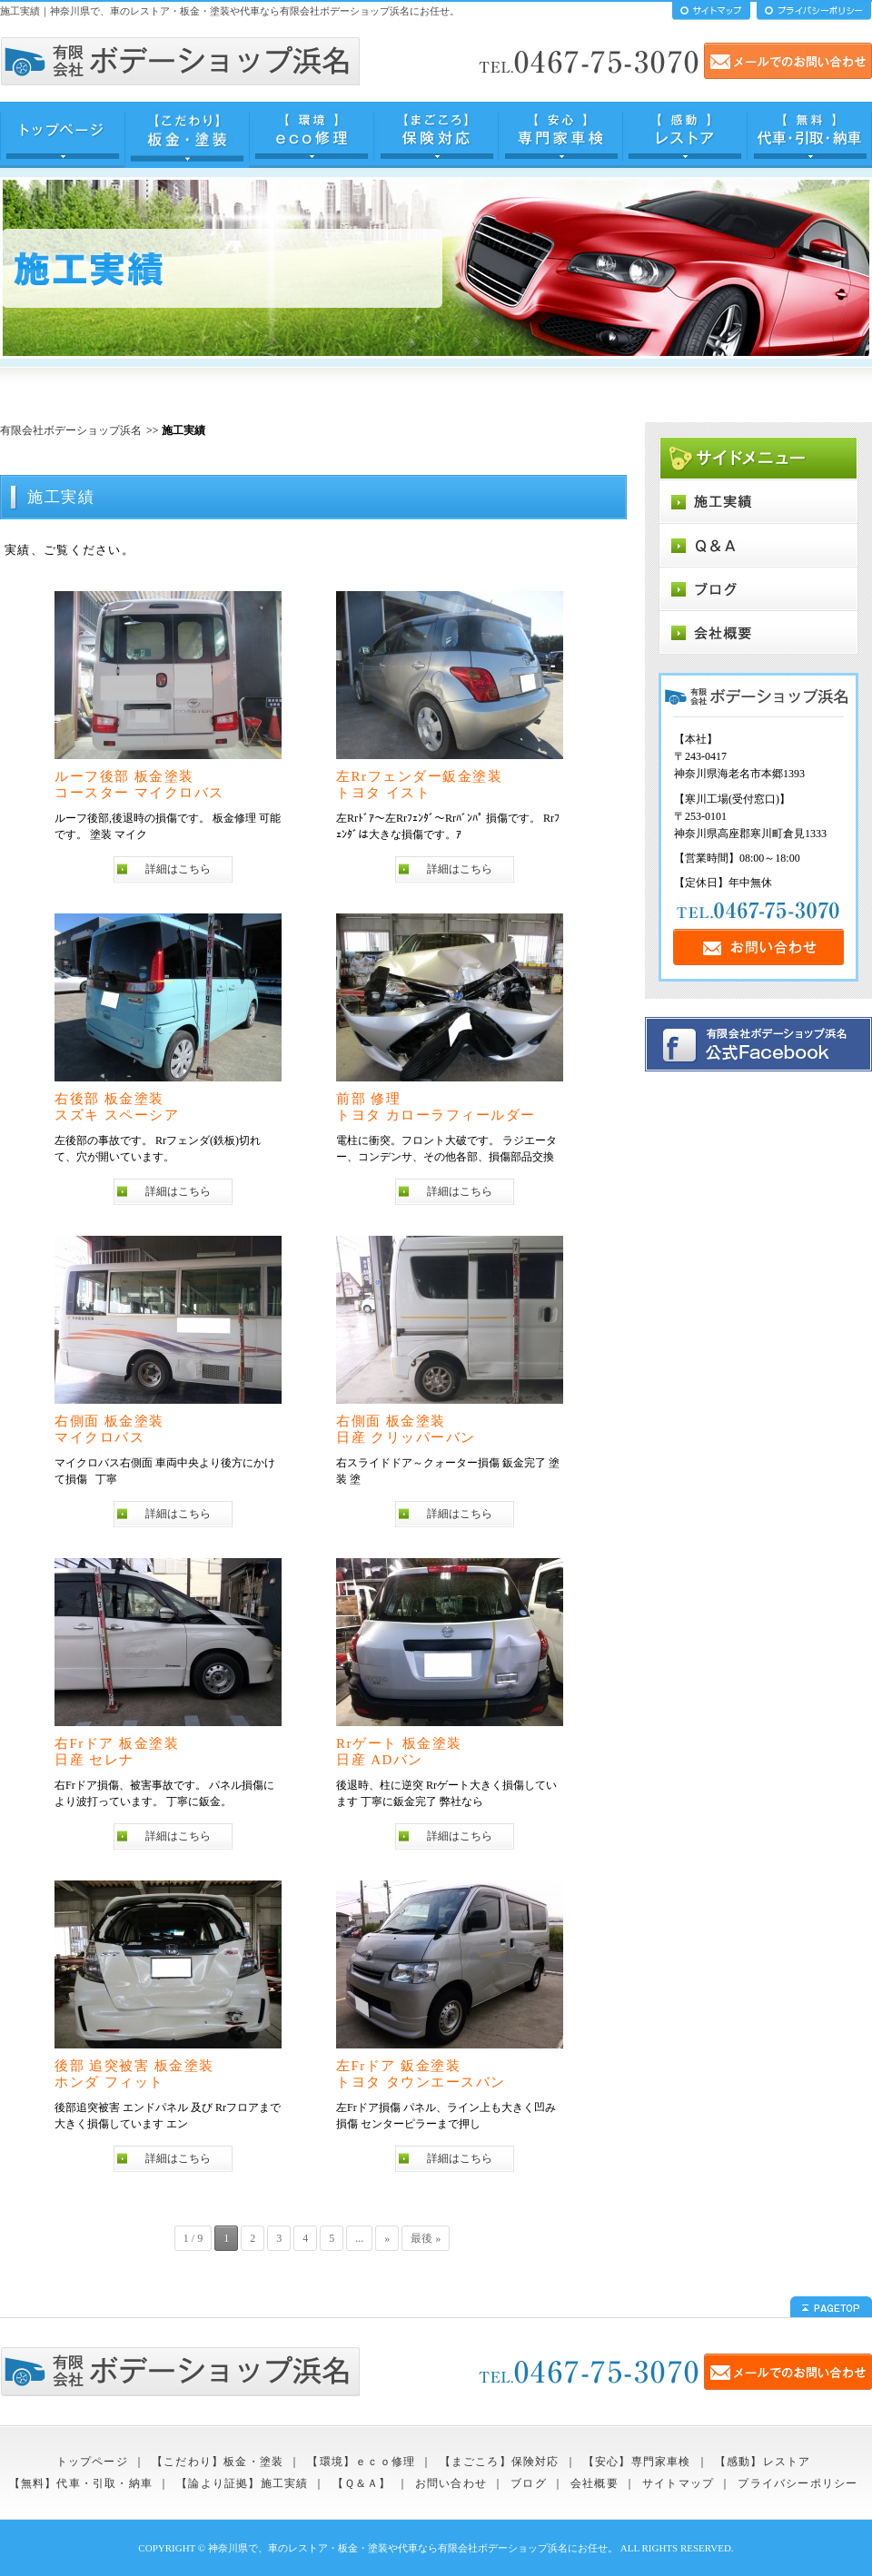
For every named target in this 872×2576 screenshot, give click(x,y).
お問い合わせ (451, 2483)
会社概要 (594, 2483)
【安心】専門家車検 (637, 2461)
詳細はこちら (178, 869)
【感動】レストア (763, 2461)
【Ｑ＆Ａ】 (361, 2483)
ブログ (528, 2483)
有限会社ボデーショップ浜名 (71, 430)
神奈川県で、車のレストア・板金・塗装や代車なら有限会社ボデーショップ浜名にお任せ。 (413, 2547)
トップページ (92, 2461)
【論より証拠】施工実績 (242, 2483)
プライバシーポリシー (797, 2483)
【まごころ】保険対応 (500, 2461)
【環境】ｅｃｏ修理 (361, 2461)
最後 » (426, 2238)
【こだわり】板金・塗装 (217, 2461)
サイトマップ (678, 2483)
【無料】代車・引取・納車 (81, 2483)
